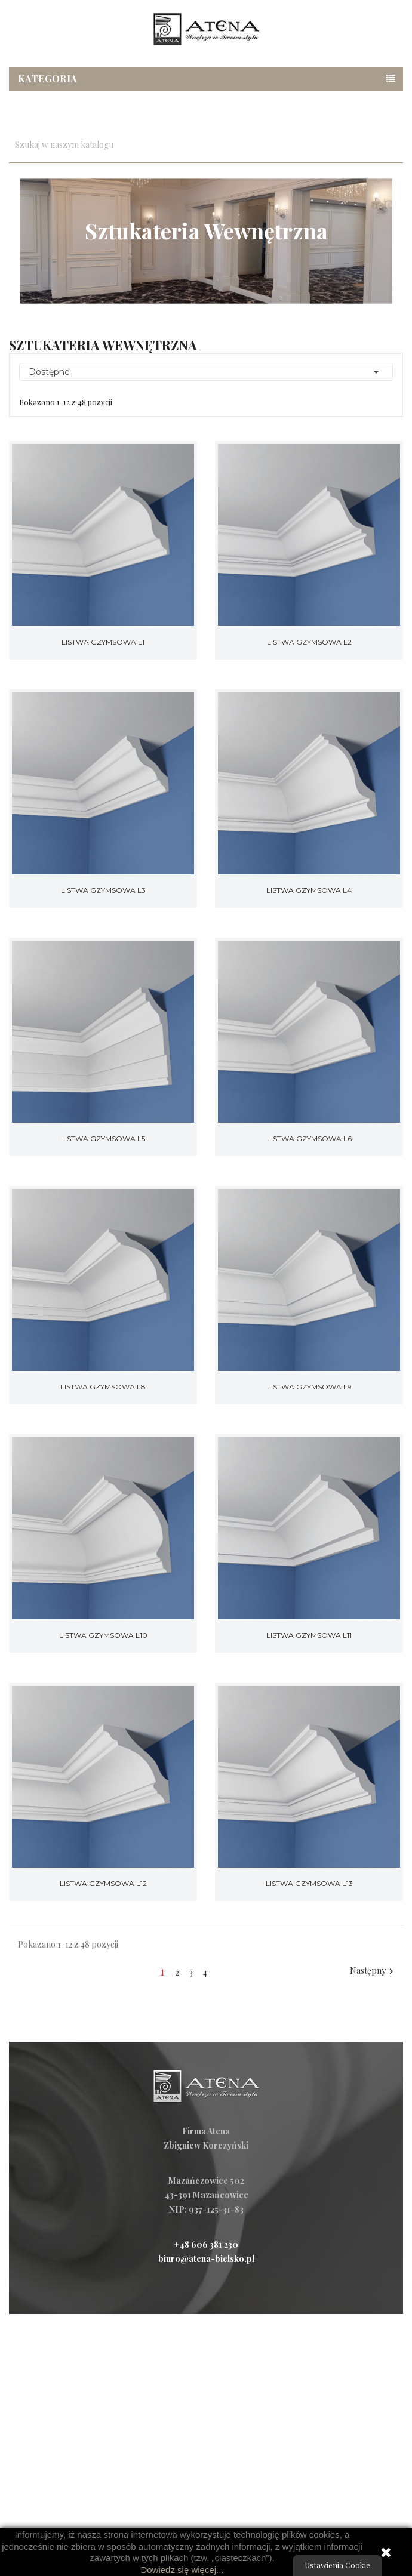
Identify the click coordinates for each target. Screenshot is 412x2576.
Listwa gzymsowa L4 (309, 890)
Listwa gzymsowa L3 (103, 890)
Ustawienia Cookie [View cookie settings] (337, 2565)
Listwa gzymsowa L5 (103, 1138)
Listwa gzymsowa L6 (309, 1138)
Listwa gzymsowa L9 (309, 1386)
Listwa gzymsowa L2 (309, 641)
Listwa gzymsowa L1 (103, 641)
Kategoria (48, 78)
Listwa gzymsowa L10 (103, 1635)
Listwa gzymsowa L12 (103, 1883)
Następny (373, 1971)
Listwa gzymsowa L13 (309, 1883)
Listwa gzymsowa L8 (103, 1386)
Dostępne (206, 372)
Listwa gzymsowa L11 (309, 1635)
